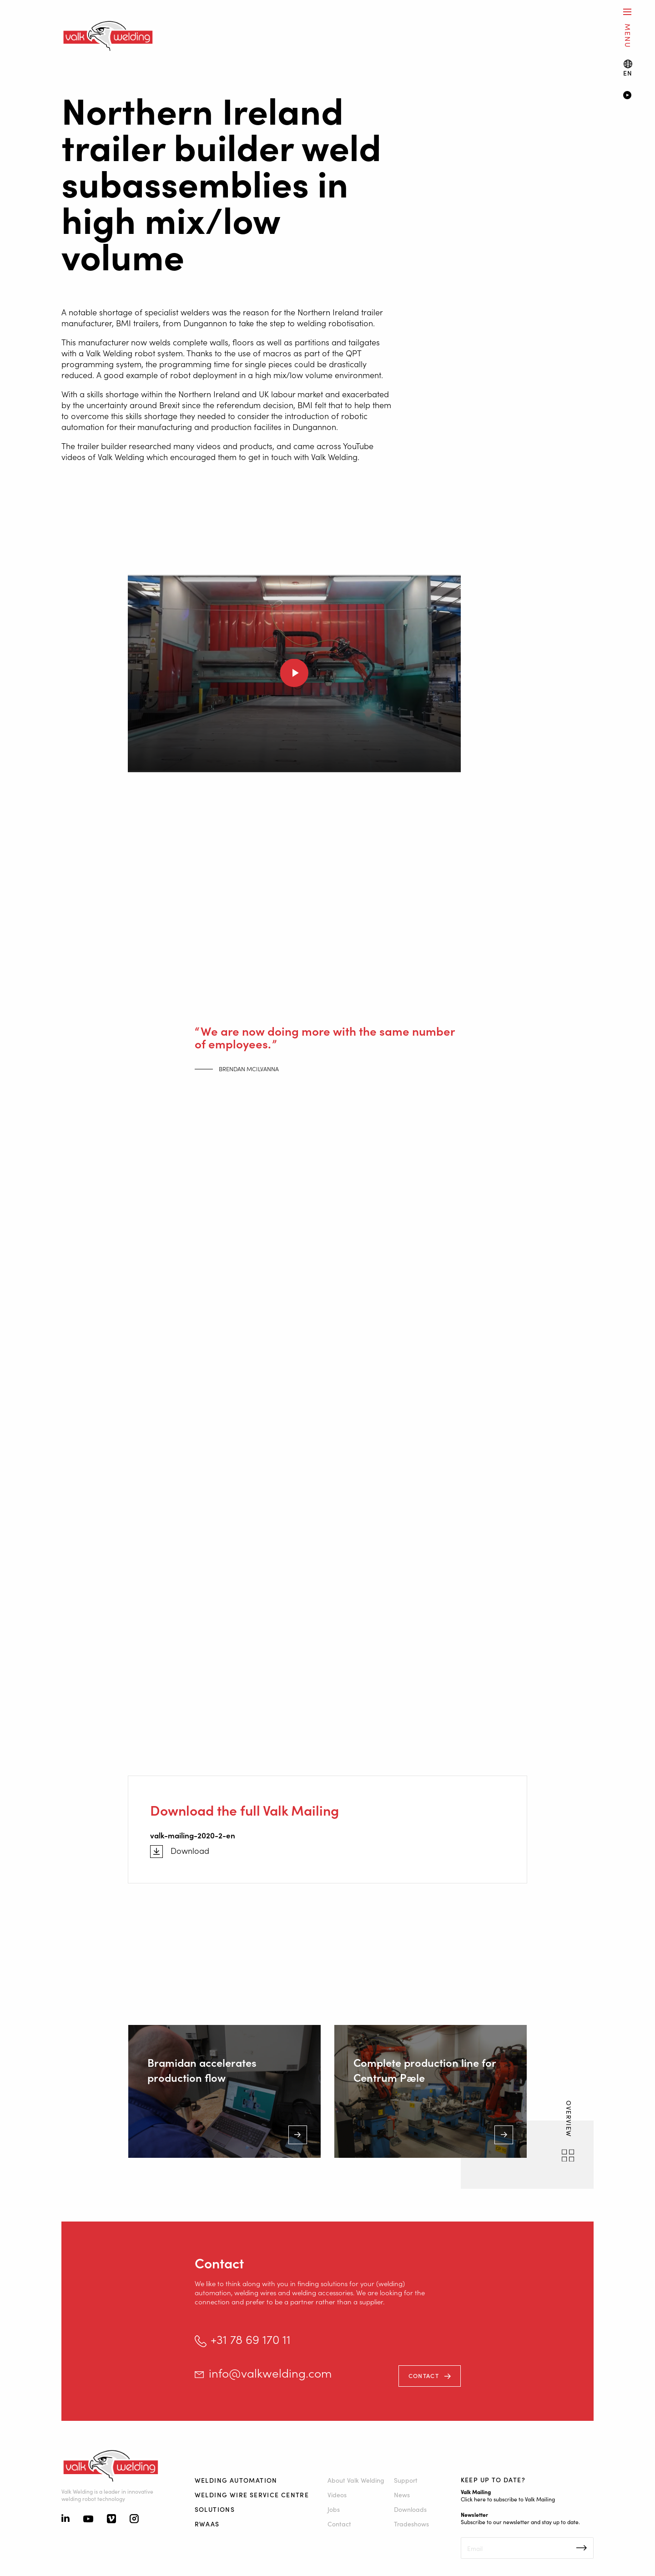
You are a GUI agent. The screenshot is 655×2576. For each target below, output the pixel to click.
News (402, 2494)
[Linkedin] (65, 2519)
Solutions (215, 2509)
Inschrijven (581, 2548)
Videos (337, 2494)
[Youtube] (88, 2519)
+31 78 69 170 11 (251, 2339)
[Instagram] (134, 2519)
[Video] (625, 96)
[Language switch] (628, 68)
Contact (423, 2375)
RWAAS (207, 2523)
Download (190, 1850)
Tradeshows (411, 2523)
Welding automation (236, 2480)
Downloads (410, 2509)
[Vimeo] (111, 2519)
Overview (569, 2120)
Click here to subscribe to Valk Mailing (508, 2499)
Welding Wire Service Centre (252, 2494)
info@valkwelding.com (270, 2373)
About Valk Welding (356, 2480)
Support (406, 2480)
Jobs (334, 2509)
